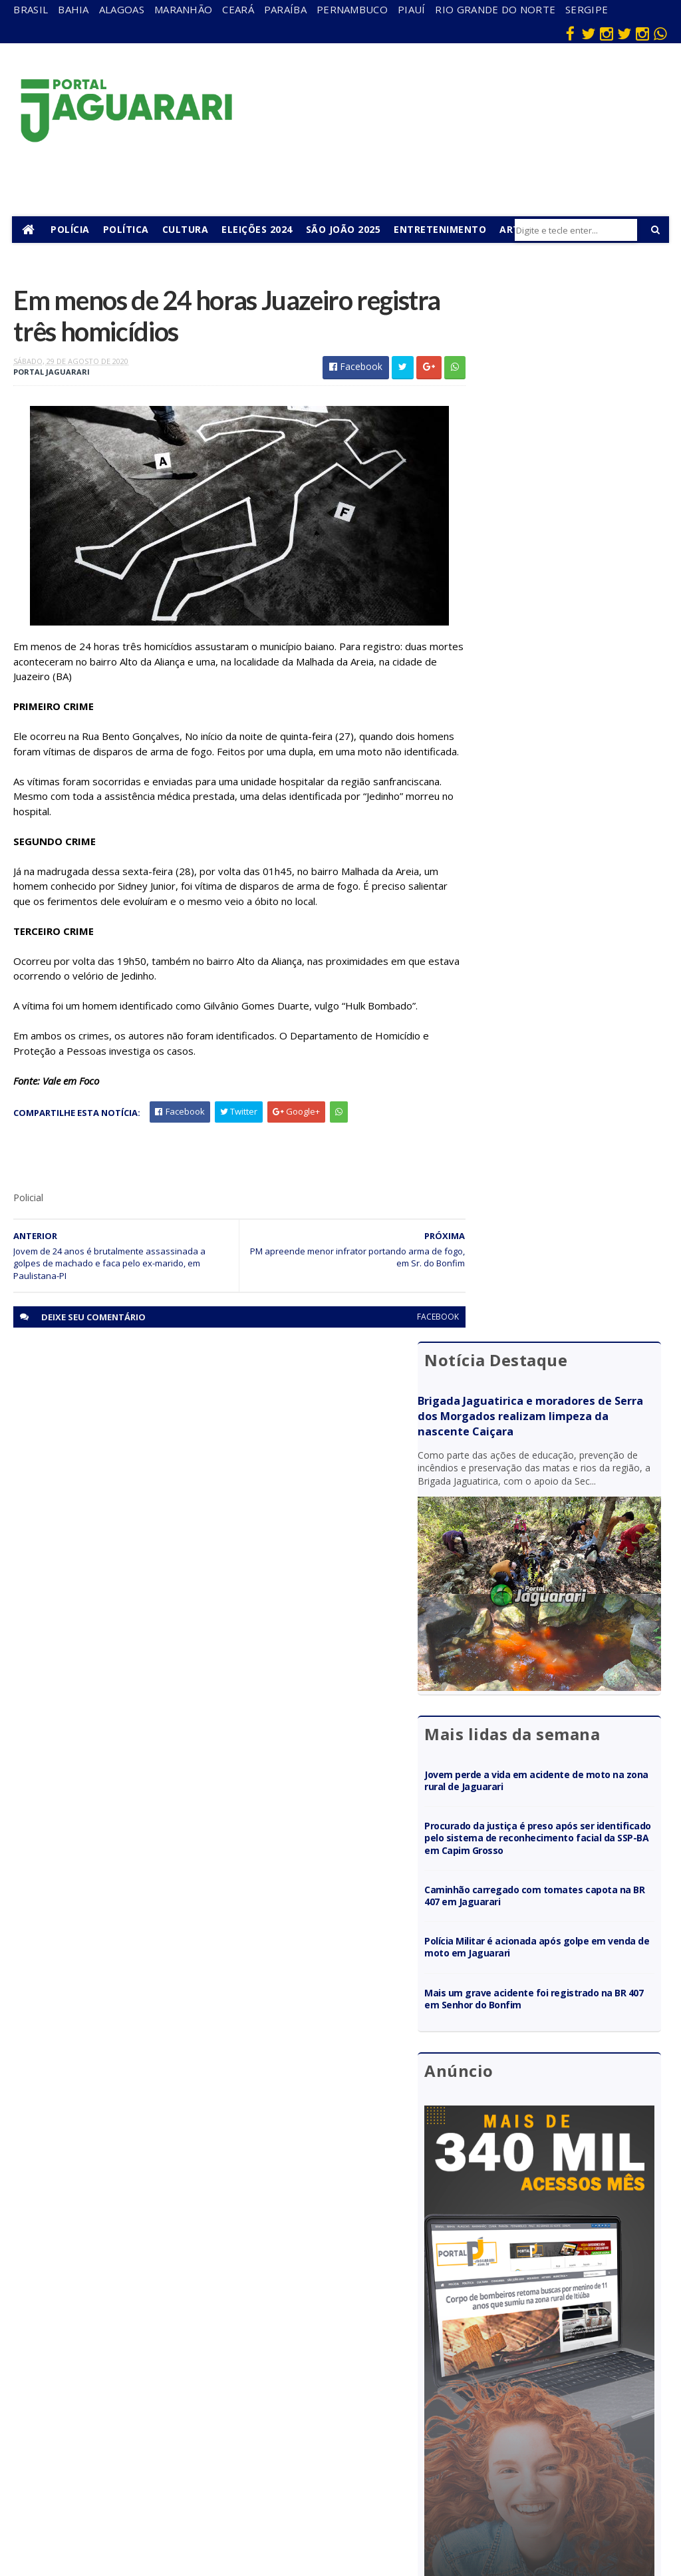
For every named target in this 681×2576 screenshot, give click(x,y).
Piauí (412, 9)
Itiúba (161, 2386)
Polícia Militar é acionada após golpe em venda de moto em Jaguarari (558, 872)
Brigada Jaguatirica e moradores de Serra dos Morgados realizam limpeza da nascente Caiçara (557, 357)
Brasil (30, 9)
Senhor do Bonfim (170, 2488)
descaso (166, 2328)
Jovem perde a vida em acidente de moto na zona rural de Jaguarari (555, 693)
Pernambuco (352, 9)
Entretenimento (441, 229)
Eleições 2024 (258, 229)
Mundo (163, 2424)
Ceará (238, 9)
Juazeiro (166, 2406)
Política (127, 229)
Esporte (363, 2378)
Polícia (71, 229)
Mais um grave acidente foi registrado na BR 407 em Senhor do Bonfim (563, 924)
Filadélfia (167, 2348)
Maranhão (183, 9)
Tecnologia (172, 2512)
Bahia (73, 9)
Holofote (167, 2367)
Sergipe (586, 9)
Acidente (168, 2310)
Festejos (364, 2398)
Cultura (187, 229)
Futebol (362, 2416)
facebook (413, 1336)
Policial (360, 2436)
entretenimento (377, 2353)
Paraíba (285, 9)
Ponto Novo (174, 2463)
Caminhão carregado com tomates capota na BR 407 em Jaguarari (555, 821)
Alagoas (121, 9)
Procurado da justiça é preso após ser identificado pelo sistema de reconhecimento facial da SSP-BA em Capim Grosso (560, 757)
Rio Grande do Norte (495, 9)
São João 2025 (344, 229)
